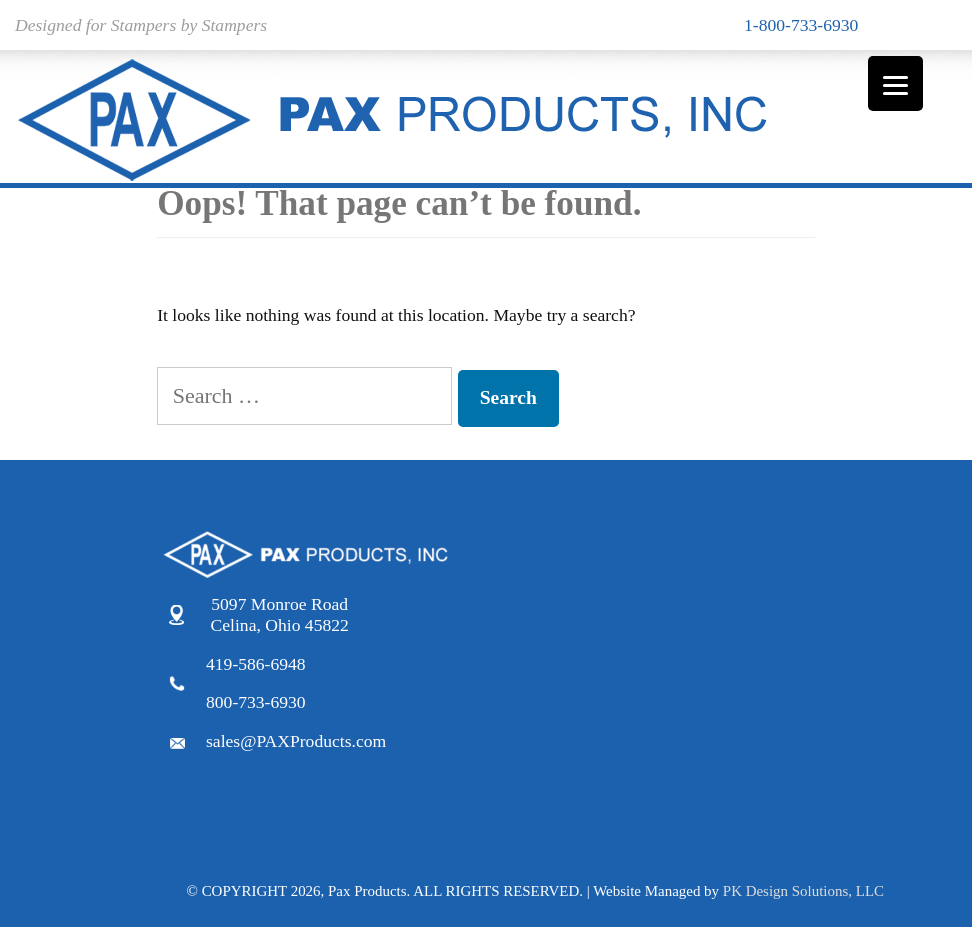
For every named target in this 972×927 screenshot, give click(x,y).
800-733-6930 (256, 702)
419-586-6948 (256, 664)
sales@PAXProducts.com (296, 741)
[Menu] (895, 83)
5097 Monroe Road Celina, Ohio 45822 (280, 614)
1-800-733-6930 (801, 25)
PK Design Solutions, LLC (803, 891)
